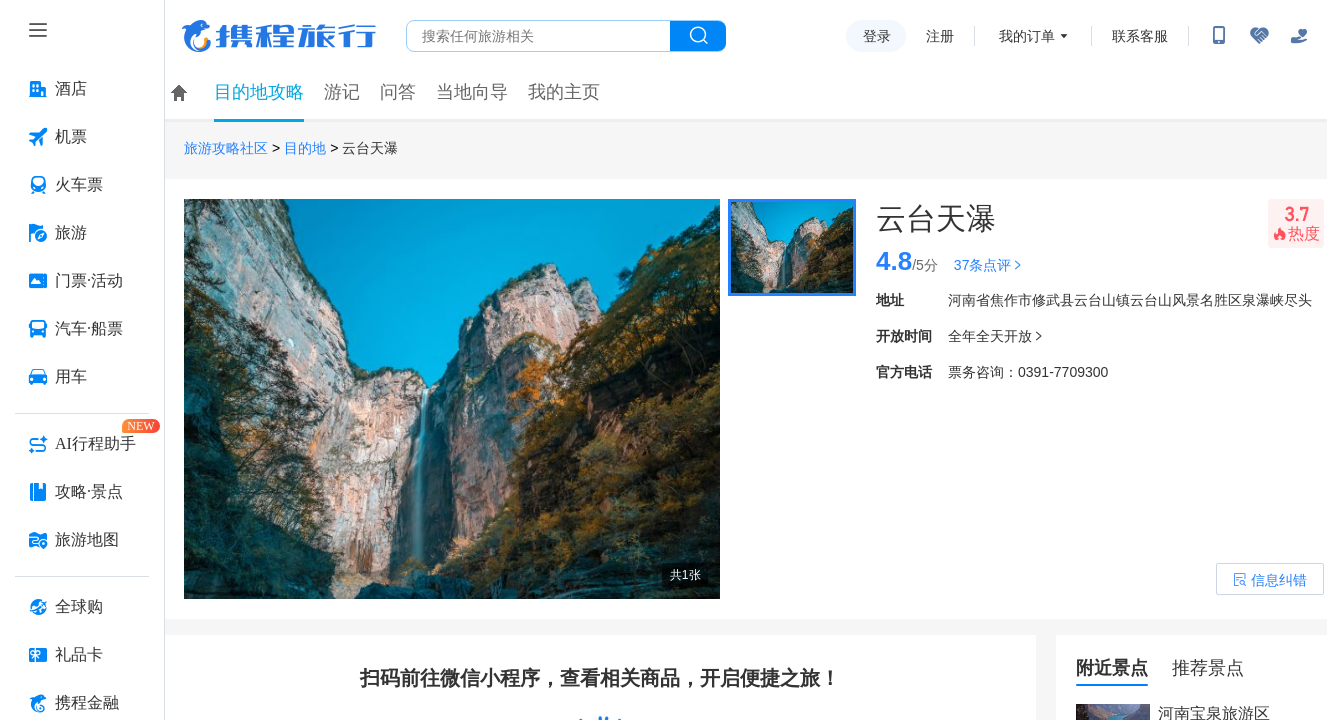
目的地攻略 (259, 92)
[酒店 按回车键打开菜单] (82, 89)
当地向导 (472, 92)
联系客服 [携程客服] (1140, 36)
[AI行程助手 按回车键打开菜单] (82, 444)
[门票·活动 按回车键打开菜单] (82, 281)
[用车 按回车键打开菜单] (82, 377)
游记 (342, 92)
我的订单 (1027, 36)
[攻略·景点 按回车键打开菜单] (82, 492)
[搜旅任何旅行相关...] (538, 36)
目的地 (305, 148)
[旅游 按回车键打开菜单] (82, 233)
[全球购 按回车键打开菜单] (82, 607)
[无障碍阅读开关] (1259, 36)
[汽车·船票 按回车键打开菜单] (82, 329)
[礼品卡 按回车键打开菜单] (82, 655)
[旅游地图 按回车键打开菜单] (82, 540)
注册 (940, 36)
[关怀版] (1299, 36)
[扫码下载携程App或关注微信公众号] (1219, 36)
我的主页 (564, 92)
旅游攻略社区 (226, 148)
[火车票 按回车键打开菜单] (82, 185)
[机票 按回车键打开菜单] (82, 137)
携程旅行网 (279, 36)
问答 (398, 92)
